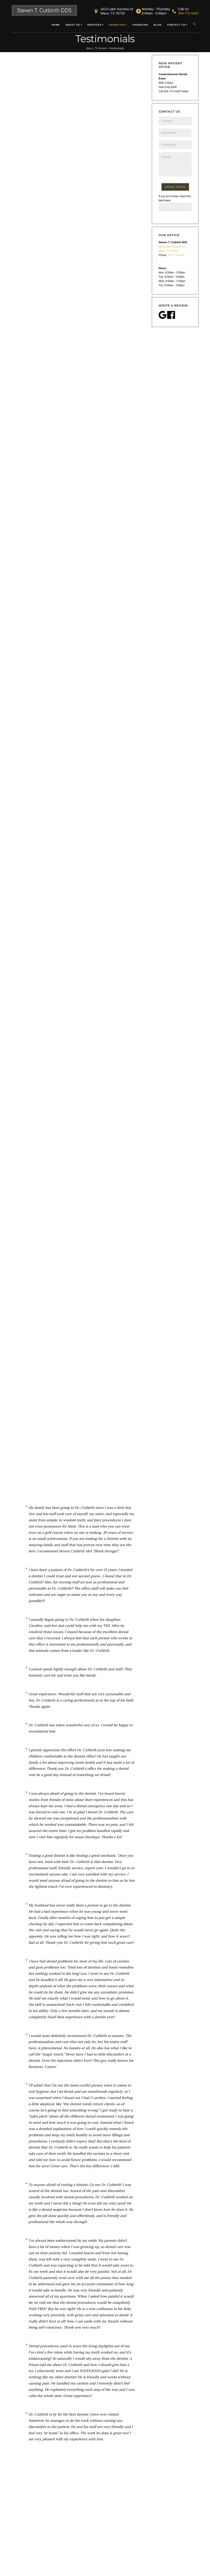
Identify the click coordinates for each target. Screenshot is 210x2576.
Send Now (175, 187)
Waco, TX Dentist (96, 48)
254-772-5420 (188, 13)
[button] (194, 24)
